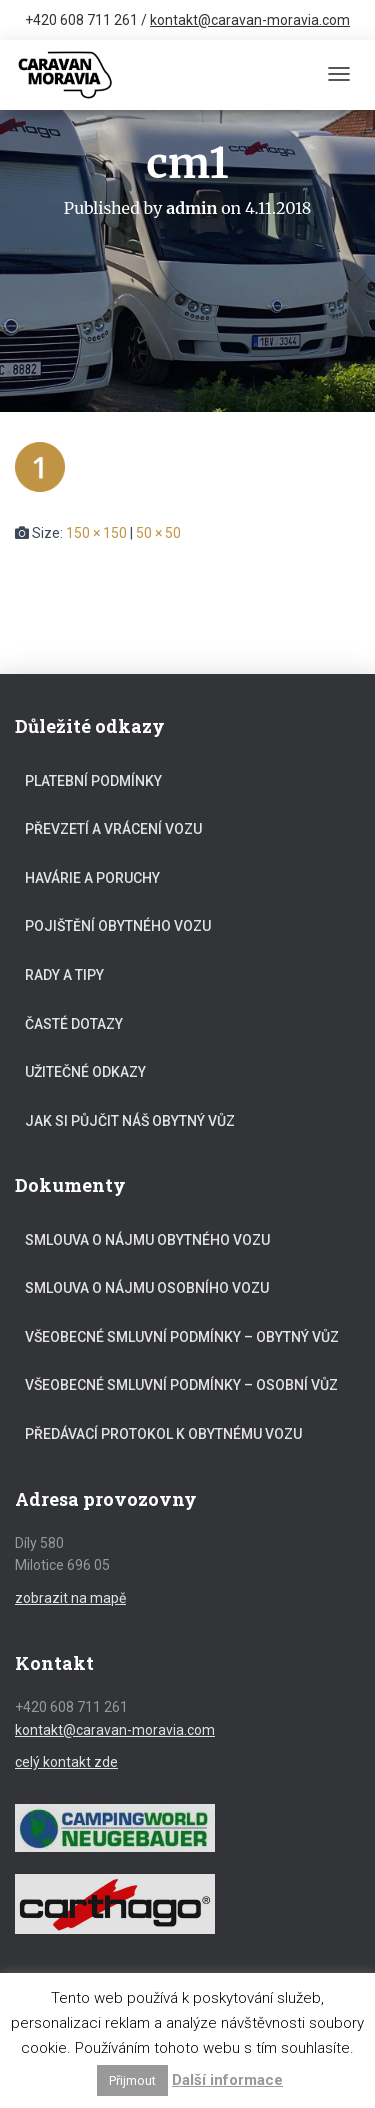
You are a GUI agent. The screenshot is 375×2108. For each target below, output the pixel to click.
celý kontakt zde (66, 1762)
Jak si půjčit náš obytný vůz (130, 1121)
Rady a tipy (64, 975)
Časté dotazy (74, 1024)
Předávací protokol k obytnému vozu (163, 1434)
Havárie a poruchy (92, 878)
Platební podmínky (93, 781)
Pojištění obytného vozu (118, 926)
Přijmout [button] (132, 2080)
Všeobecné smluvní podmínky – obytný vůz (182, 1337)
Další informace (227, 2080)
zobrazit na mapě (70, 1598)
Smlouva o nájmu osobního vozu (147, 1288)
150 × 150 (96, 533)
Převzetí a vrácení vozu (113, 829)
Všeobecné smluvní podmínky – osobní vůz (181, 1385)
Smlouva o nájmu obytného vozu (147, 1240)
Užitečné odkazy (85, 1072)
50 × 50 (158, 533)
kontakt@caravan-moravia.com (250, 20)
